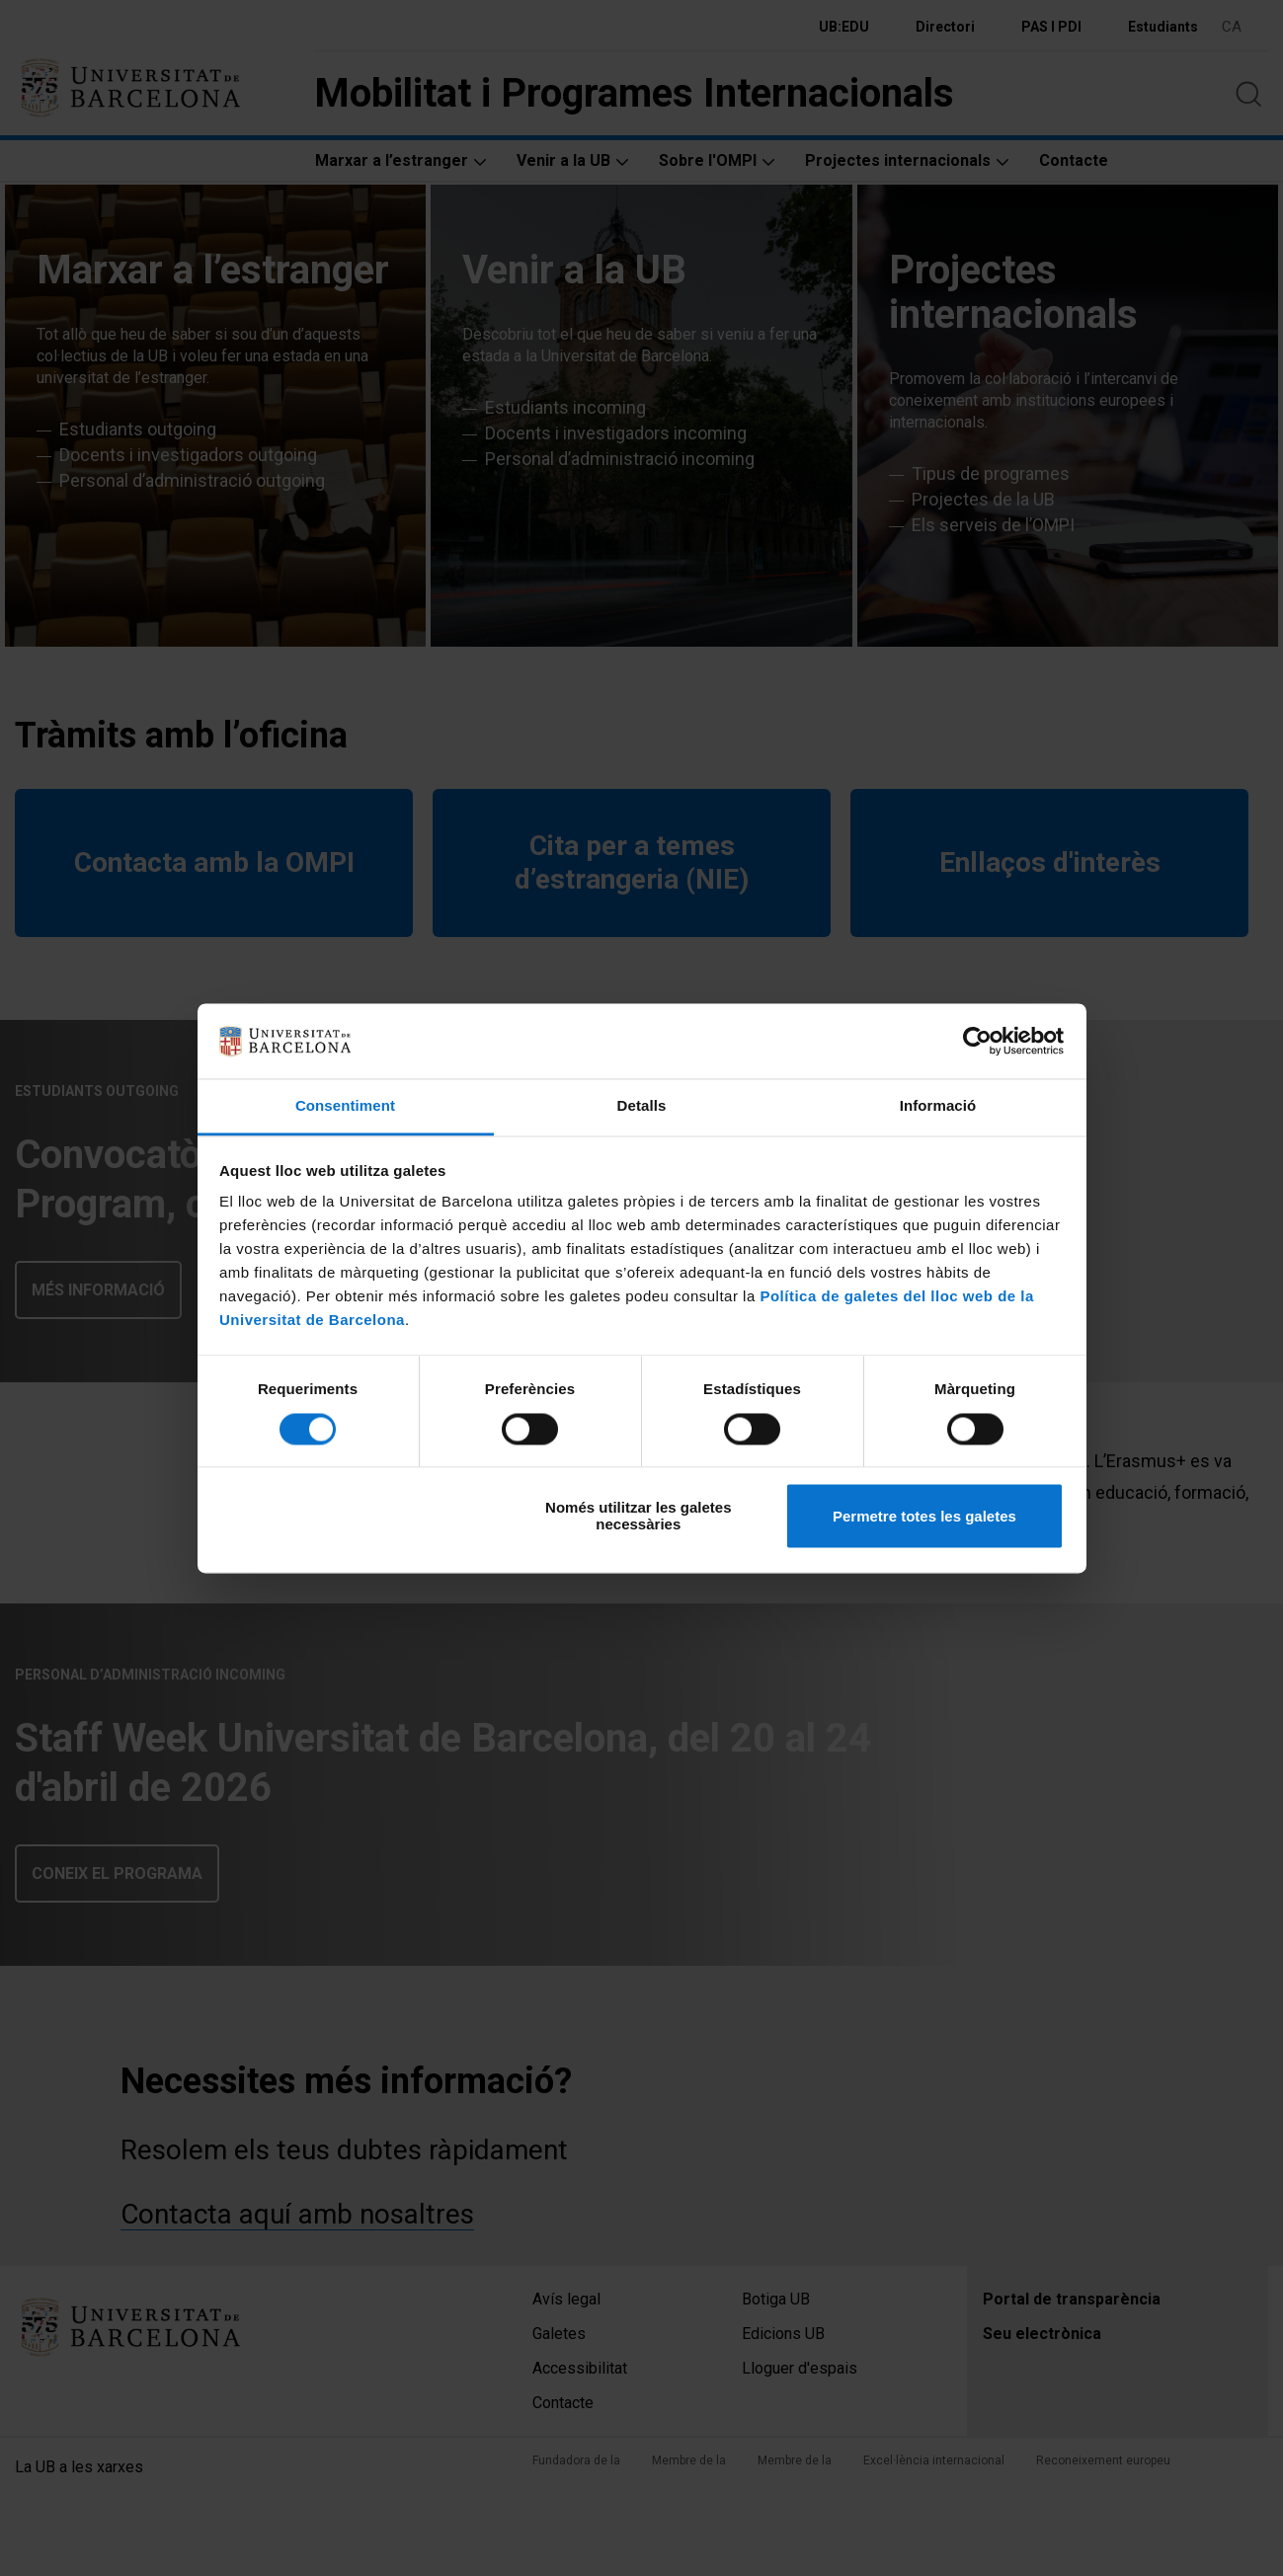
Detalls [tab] (642, 1106)
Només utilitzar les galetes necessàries (638, 1516)
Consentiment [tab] (345, 1106)
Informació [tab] (938, 1106)
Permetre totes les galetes (924, 1516)
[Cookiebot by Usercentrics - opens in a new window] (977, 1040)
